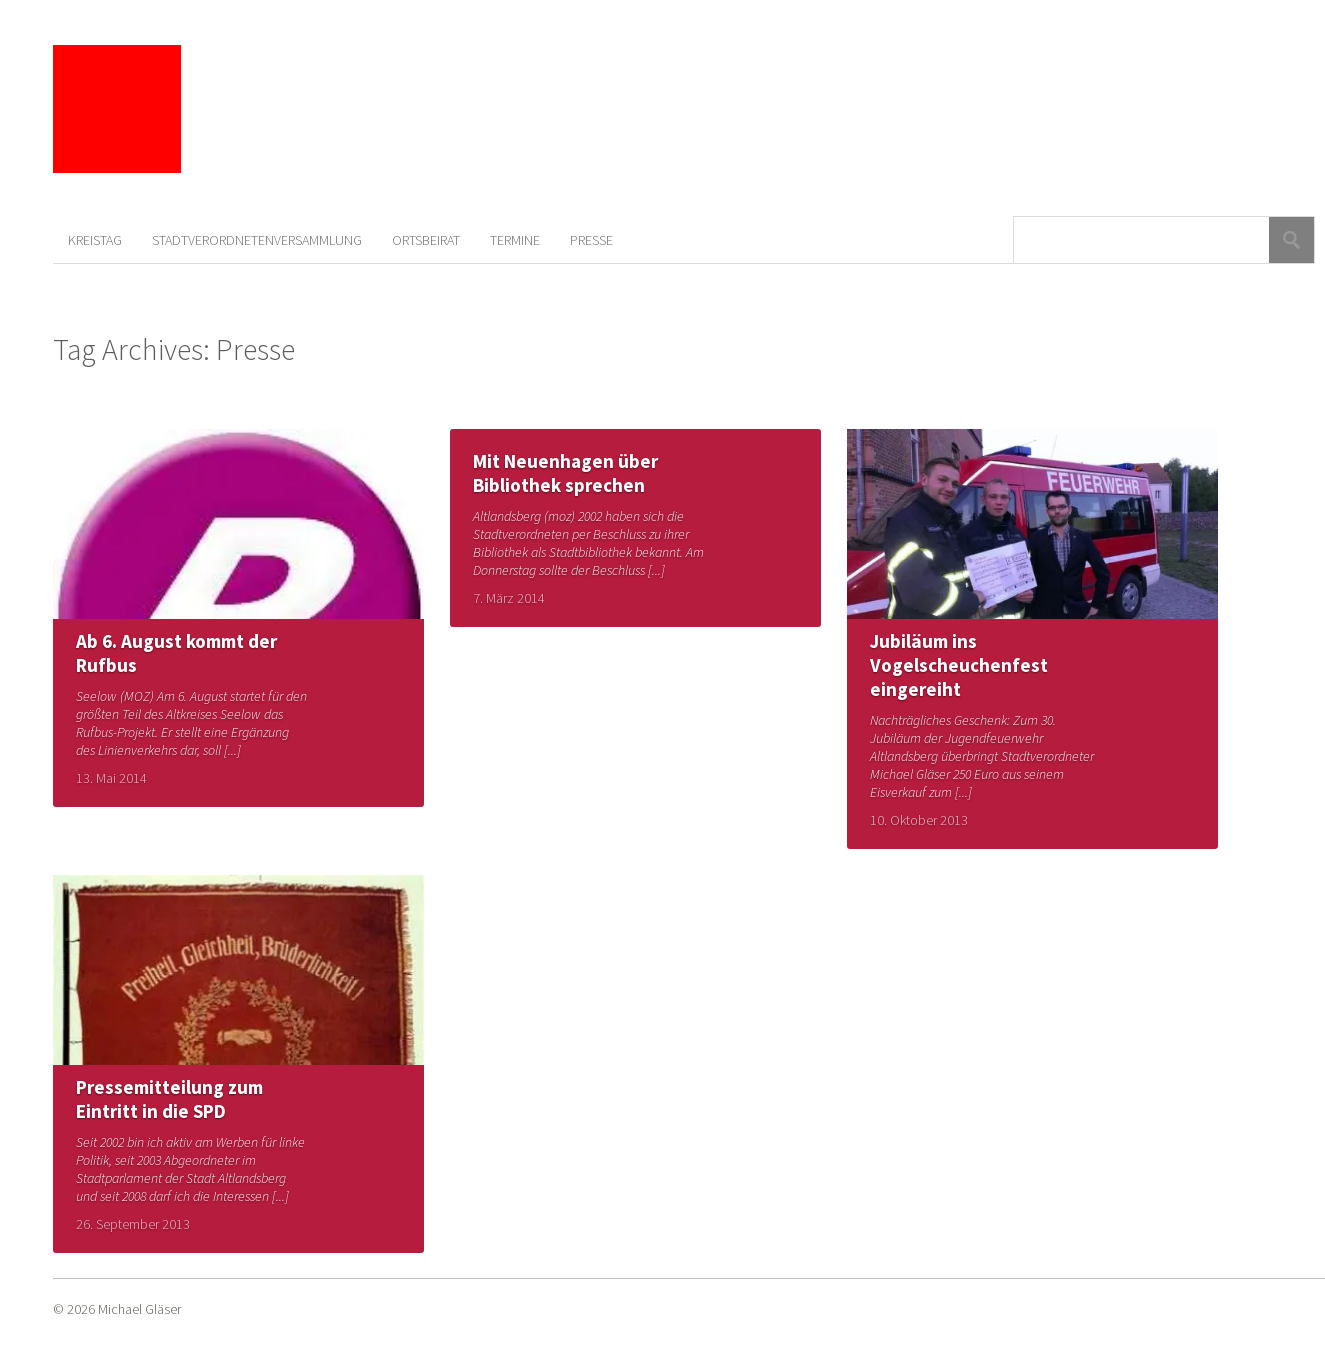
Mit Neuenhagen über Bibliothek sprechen (565, 473)
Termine (515, 240)
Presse (591, 240)
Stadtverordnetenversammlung (257, 240)
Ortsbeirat (426, 240)
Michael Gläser (139, 1309)
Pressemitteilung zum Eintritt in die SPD (169, 1099)
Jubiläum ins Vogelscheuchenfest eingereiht (959, 665)
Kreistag (95, 240)
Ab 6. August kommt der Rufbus (176, 653)
